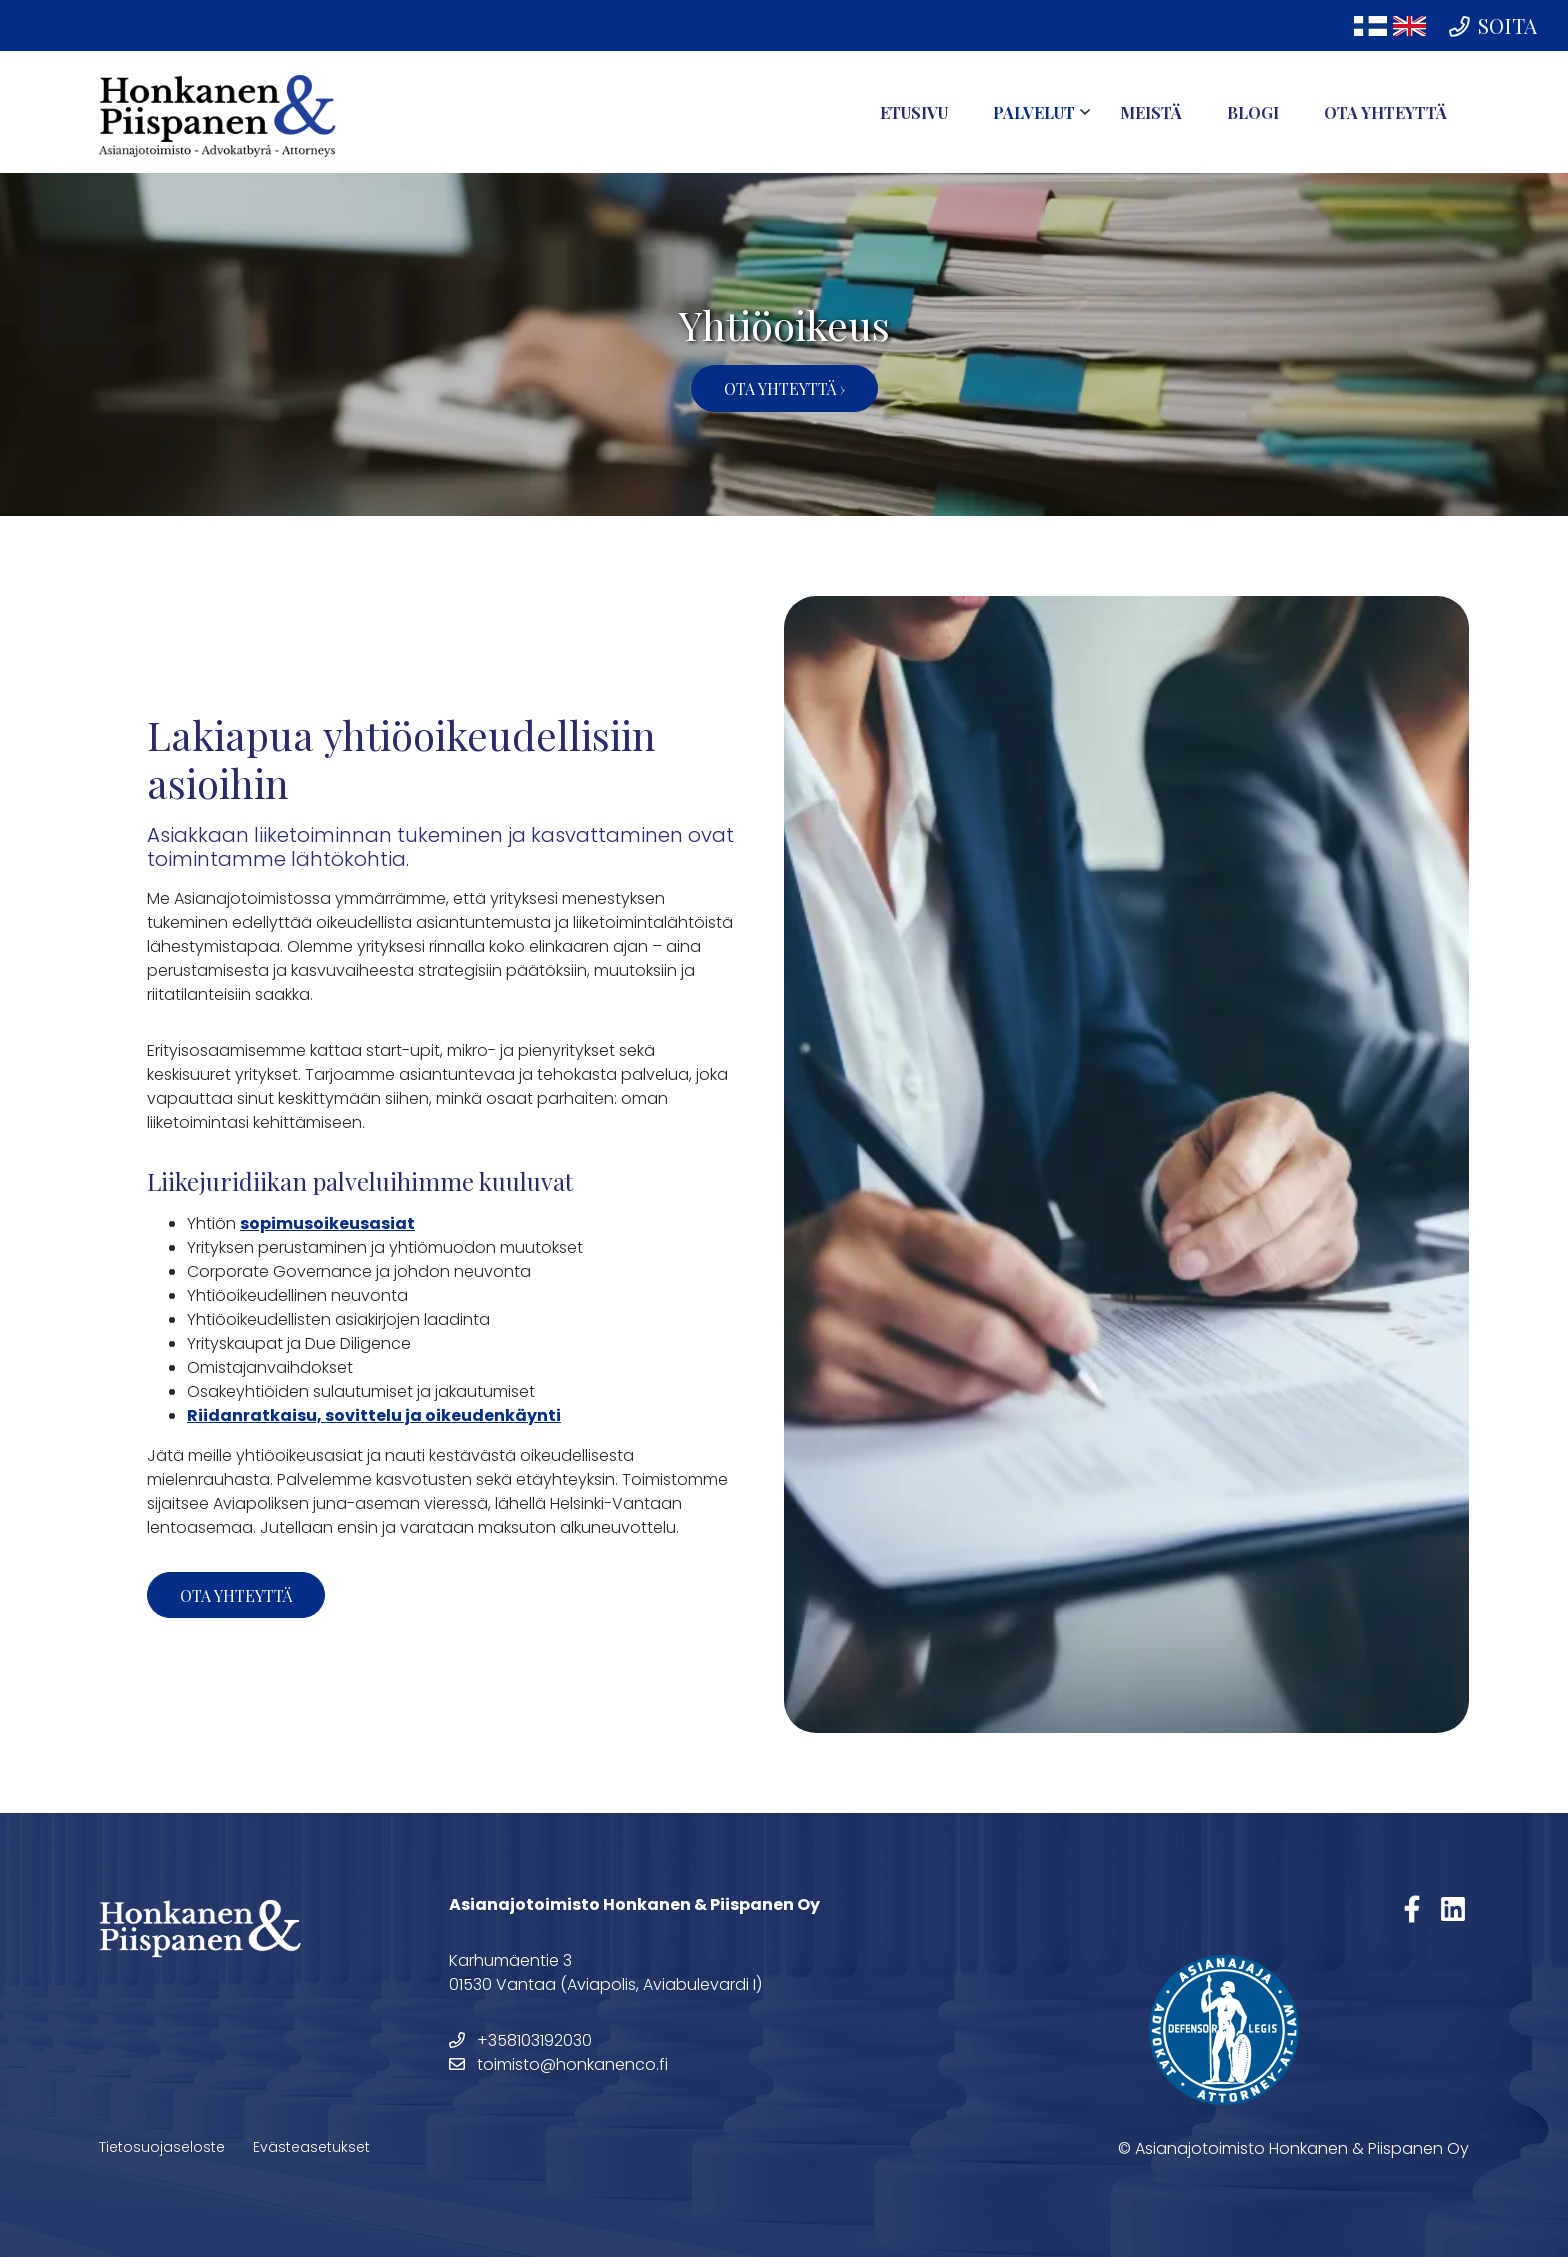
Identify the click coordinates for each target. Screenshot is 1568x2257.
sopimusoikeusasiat (327, 1223)
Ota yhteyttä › (784, 388)
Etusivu (914, 112)
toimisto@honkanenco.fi (558, 2064)
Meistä (1151, 112)
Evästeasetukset (311, 2147)
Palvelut (1034, 112)
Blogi (1253, 112)
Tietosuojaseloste (162, 2147)
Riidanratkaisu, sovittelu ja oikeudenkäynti (374, 1415)
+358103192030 (520, 2040)
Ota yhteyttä (1385, 112)
